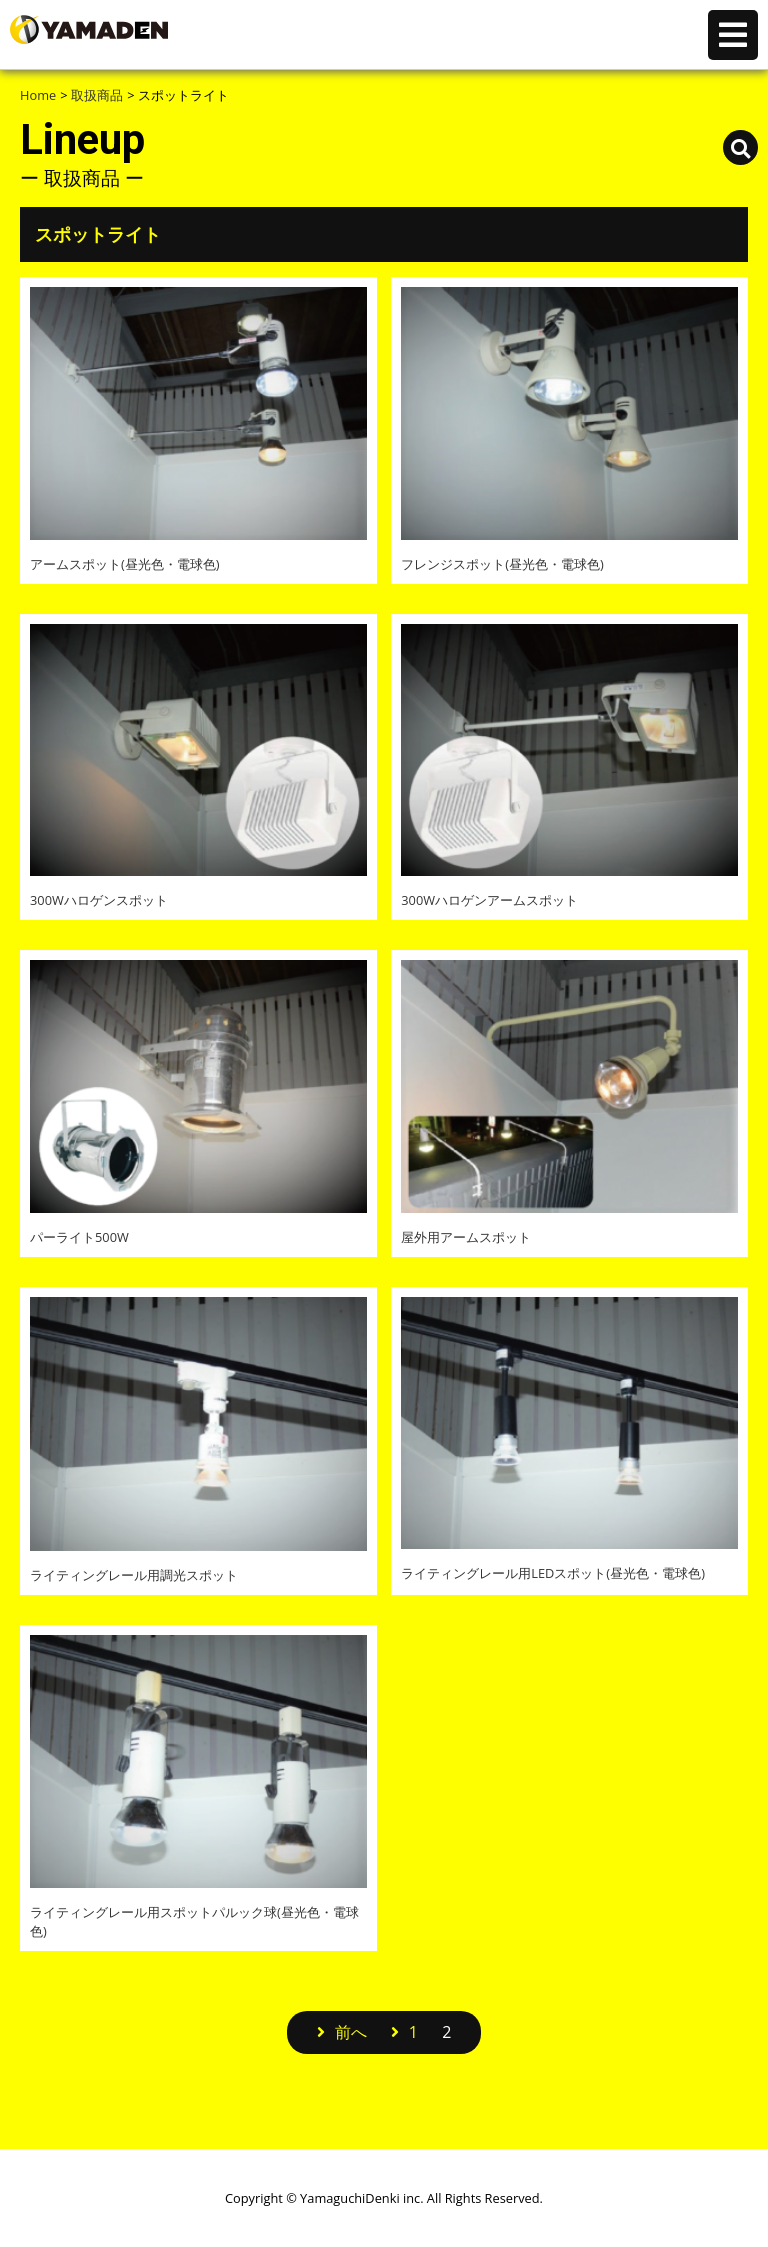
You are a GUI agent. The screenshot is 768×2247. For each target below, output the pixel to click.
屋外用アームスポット (466, 1237)
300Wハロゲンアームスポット (489, 900)
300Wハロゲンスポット (99, 900)
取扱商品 (97, 95)
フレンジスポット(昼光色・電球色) (502, 564)
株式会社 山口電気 (90, 29)
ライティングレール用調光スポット (134, 1575)
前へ (351, 2032)
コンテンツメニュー (733, 35)
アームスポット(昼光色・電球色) (125, 564)
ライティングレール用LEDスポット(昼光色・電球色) (553, 1573)
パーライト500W (79, 1237)
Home (38, 95)
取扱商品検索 (740, 147)
